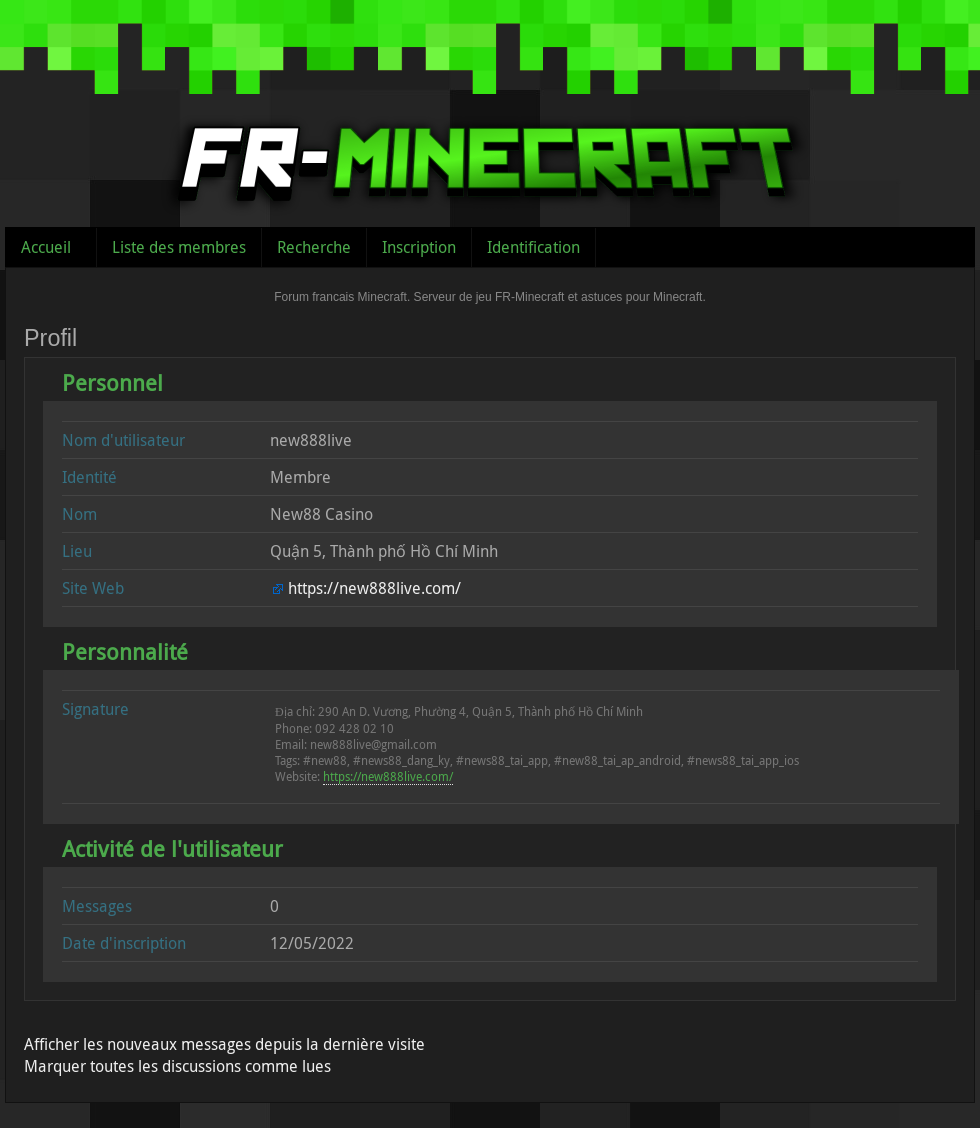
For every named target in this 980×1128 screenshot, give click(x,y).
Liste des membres (179, 247)
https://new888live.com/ (374, 588)
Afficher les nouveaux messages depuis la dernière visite (224, 1044)
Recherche (314, 247)
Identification (533, 247)
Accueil (46, 247)
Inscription (419, 247)
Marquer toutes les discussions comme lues (177, 1066)
